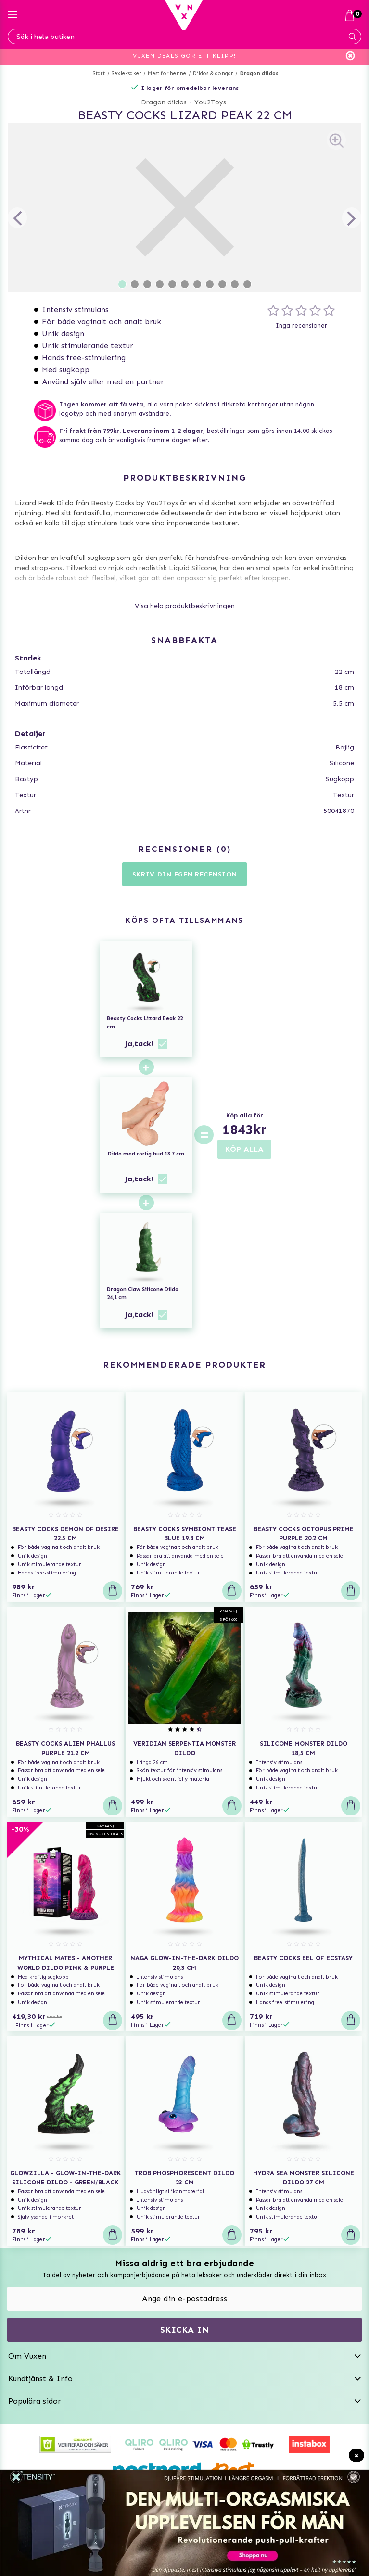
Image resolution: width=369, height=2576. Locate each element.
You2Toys (210, 102)
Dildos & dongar (213, 73)
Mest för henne (167, 73)
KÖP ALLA (244, 1149)
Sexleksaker (126, 73)
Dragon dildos (259, 73)
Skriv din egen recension (184, 874)
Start (99, 73)
